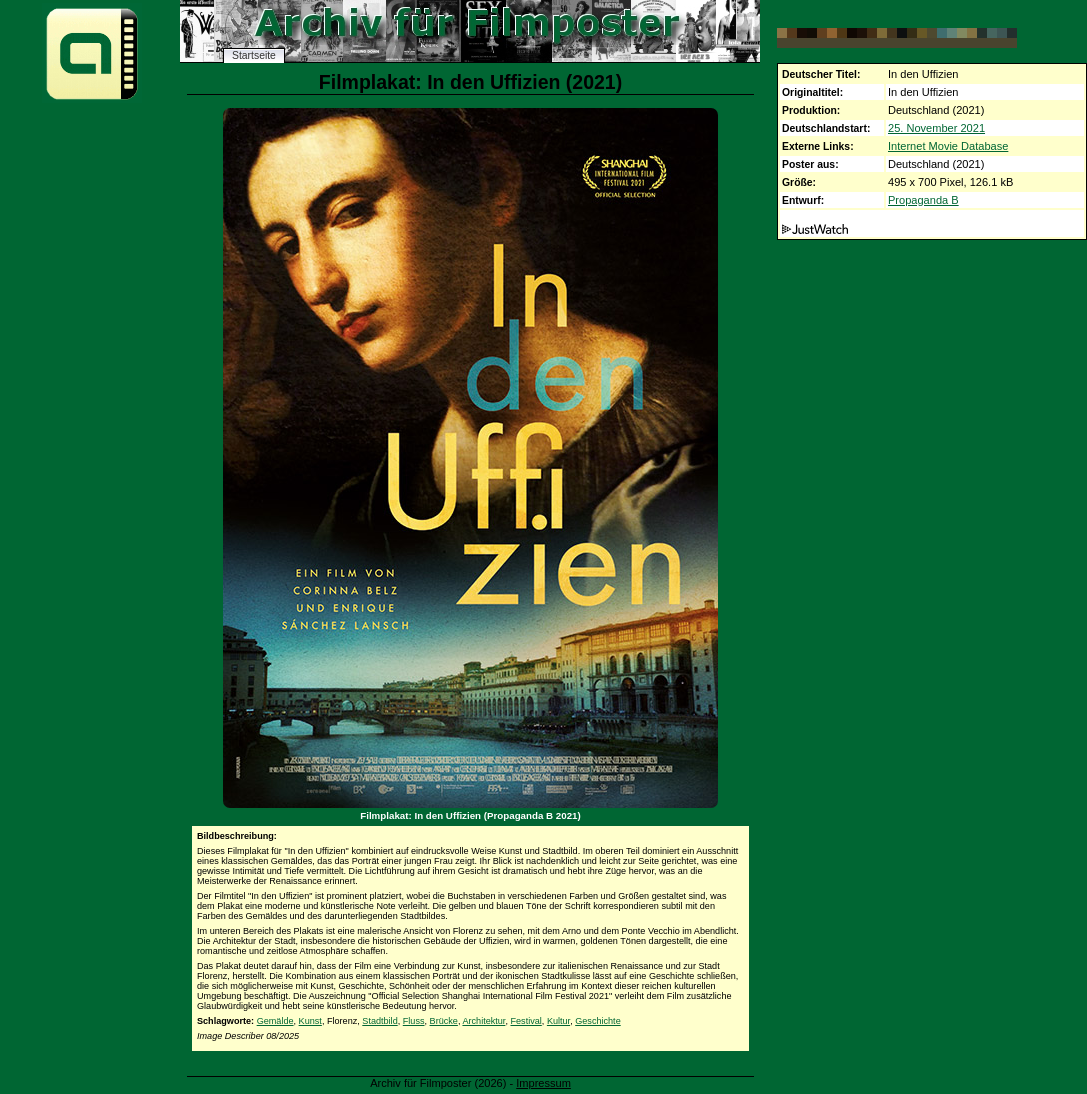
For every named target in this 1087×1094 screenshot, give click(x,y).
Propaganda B (923, 200)
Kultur (558, 1021)
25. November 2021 (936, 128)
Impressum (543, 1083)
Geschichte (598, 1021)
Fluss (414, 1021)
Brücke (444, 1021)
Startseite (254, 55)
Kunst (310, 1021)
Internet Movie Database (948, 146)
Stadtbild (379, 1021)
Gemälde (275, 1021)
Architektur (483, 1021)
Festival (525, 1021)
